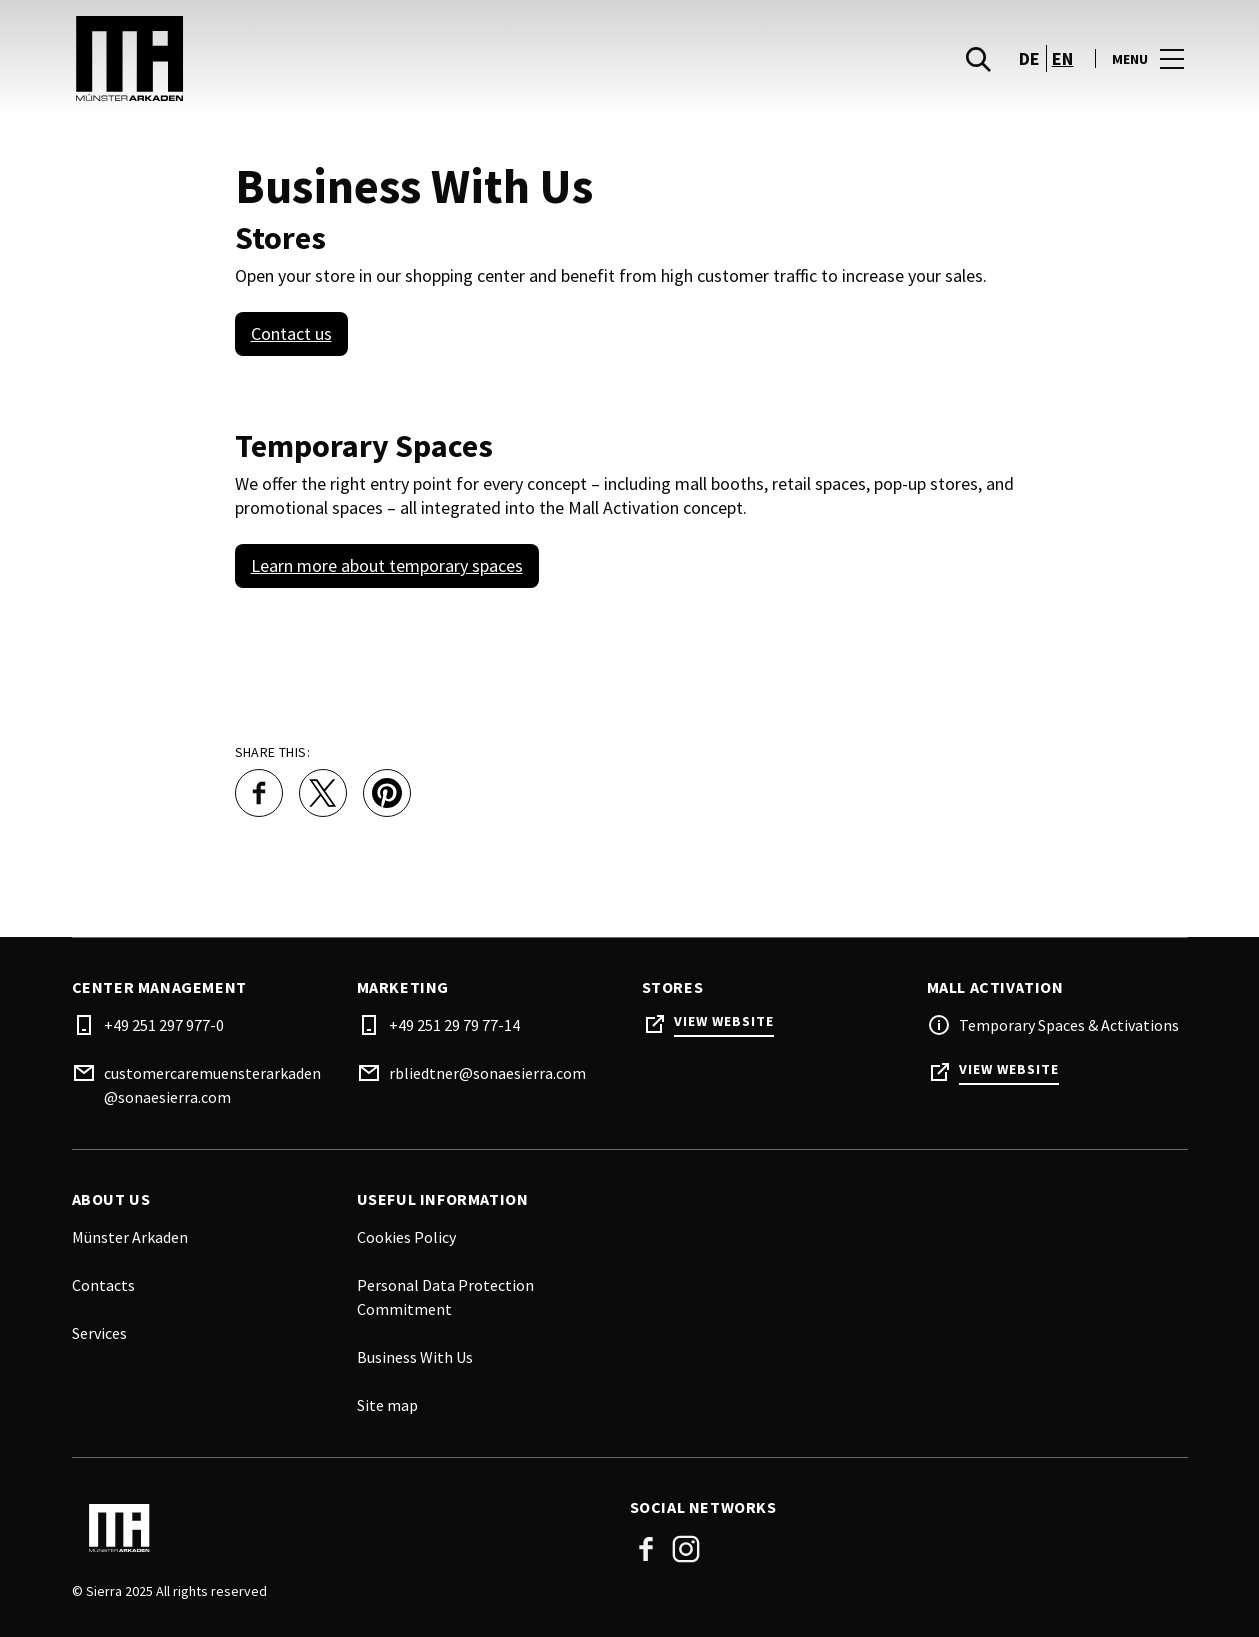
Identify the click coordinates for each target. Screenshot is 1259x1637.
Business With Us (415, 1357)
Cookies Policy (406, 1237)
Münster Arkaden (130, 1237)
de (1030, 60)
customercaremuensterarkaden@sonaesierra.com (212, 1085)
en (1063, 60)
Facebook (646, 1549)
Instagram (686, 1549)
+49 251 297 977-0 (164, 1025)
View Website (724, 1021)
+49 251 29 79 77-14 (454, 1025)
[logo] (353, 60)
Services (99, 1333)
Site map (387, 1405)
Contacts (103, 1285)
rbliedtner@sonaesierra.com (487, 1073)
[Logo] (339, 1528)
